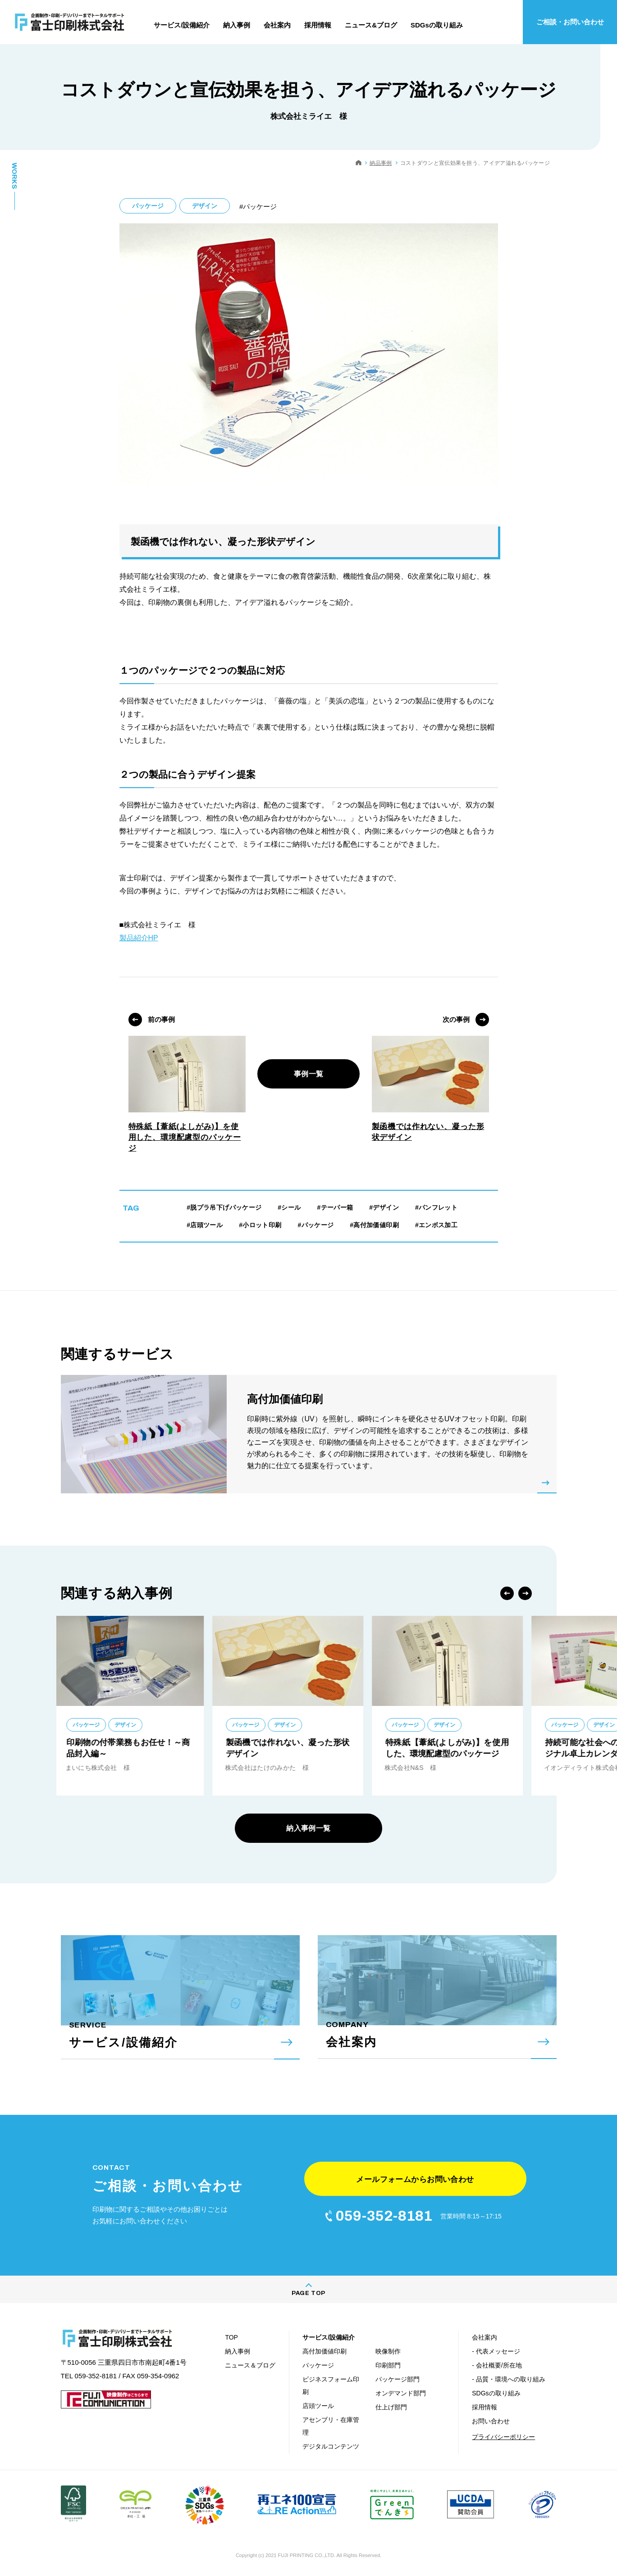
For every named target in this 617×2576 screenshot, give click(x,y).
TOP (231, 2337)
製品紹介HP (138, 938)
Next (525, 1593)
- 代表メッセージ (496, 2351)
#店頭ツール (205, 1225)
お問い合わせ (491, 2421)
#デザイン (384, 1207)
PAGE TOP (308, 2293)
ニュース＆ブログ (250, 2365)
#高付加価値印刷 (374, 1225)
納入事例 (237, 2351)
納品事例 (381, 163)
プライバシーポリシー (503, 2436)
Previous (507, 1593)
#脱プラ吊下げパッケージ (224, 1207)
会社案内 (484, 2337)
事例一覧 (309, 1074)
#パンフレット (436, 1207)
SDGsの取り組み (496, 2393)
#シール (289, 1207)
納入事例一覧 (308, 1828)
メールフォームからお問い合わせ (415, 2179)
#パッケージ (315, 1225)
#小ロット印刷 (260, 1225)
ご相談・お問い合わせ (570, 22)
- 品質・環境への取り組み (508, 2379)
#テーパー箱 (335, 1207)
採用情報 (484, 2407)
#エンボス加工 (436, 1225)
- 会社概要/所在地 (496, 2365)
